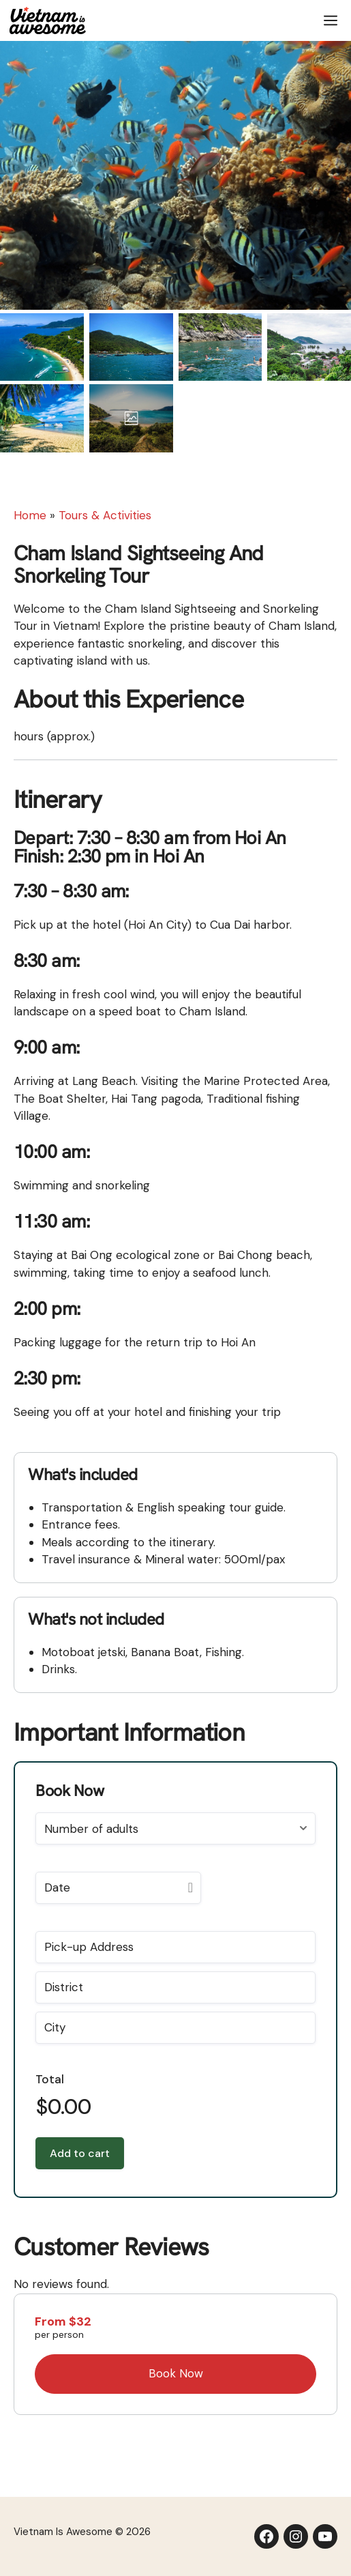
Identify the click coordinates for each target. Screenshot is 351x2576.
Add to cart (80, 2153)
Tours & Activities (105, 515)
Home (30, 515)
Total (49, 2079)
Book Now (176, 2373)
